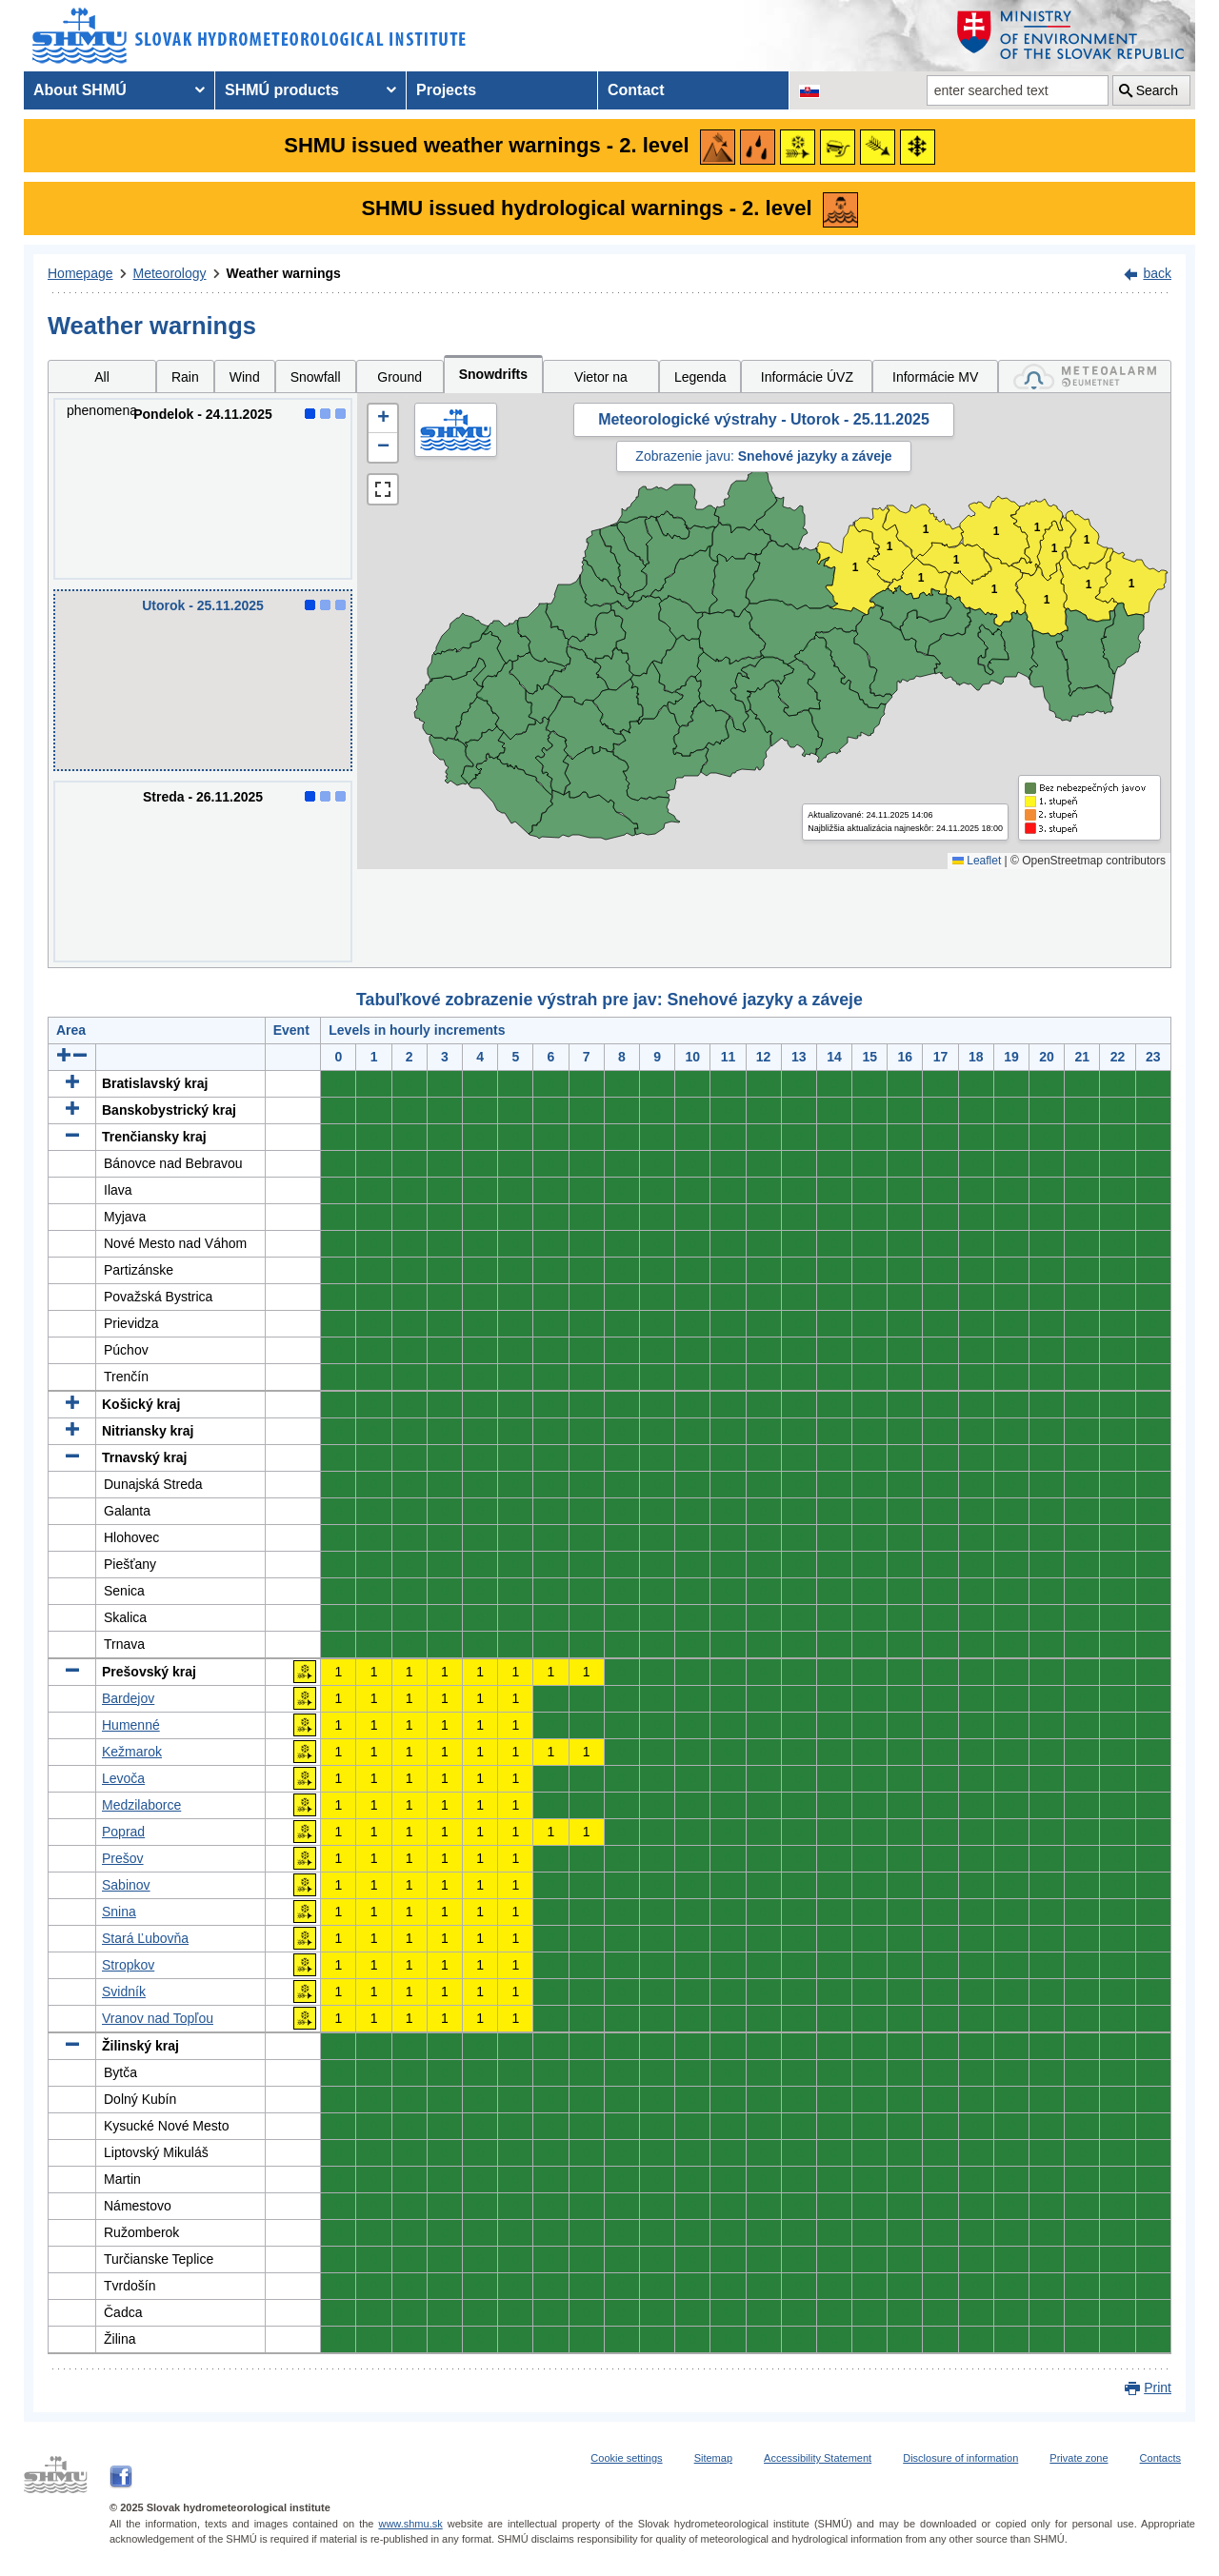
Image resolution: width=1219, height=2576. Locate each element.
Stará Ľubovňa (145, 1938)
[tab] (1084, 376)
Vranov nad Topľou (157, 2018)
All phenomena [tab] (102, 381)
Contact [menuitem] (636, 90)
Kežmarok (132, 1751)
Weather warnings (284, 273)
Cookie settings (626, 2458)
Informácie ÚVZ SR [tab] (807, 381)
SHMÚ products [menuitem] (282, 90)
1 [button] (996, 531)
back (1157, 273)
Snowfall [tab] (315, 377)
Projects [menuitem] (446, 90)
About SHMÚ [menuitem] (80, 90)
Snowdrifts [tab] (493, 374)
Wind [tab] (245, 377)
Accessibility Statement (817, 2458)
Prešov (123, 1858)
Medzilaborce (141, 1805)
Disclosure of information (960, 2458)
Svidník (124, 1991)
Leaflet (976, 860)
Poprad (123, 1831)
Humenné (131, 1725)
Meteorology (170, 273)
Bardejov (128, 1698)
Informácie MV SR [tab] (935, 381)
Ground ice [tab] (399, 381)
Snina (119, 1911)
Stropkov (128, 1964)
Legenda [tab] (700, 377)
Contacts (1160, 2458)
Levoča (123, 1778)
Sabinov (126, 1884)
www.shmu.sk (410, 2523)
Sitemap (713, 2458)
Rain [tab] (185, 377)
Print (1157, 2387)
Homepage (80, 273)
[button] (383, 419)
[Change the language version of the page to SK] (809, 90)
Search (1157, 90)
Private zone (1078, 2458)
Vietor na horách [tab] (601, 381)
